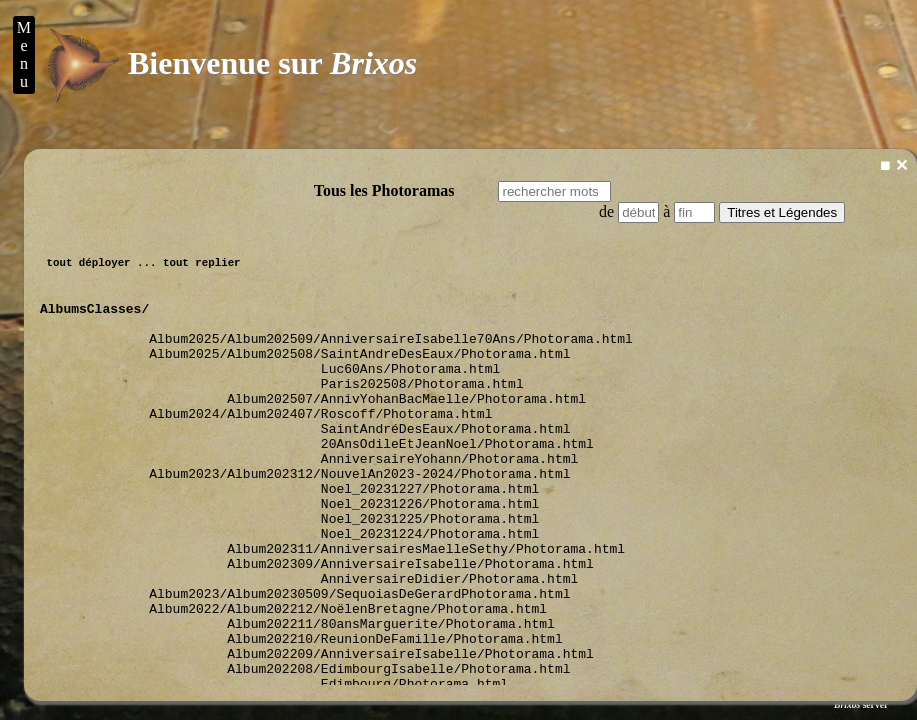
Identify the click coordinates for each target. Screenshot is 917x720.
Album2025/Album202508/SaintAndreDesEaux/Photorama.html (363, 374)
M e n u (24, 54)
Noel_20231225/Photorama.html (434, 572)
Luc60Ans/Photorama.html (414, 392)
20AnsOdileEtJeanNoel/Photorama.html (461, 482)
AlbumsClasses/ (94, 320)
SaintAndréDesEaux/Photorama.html (449, 464)
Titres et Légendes (782, 212)
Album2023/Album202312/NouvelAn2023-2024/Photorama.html (363, 518)
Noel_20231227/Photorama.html (434, 536)
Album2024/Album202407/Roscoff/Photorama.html (324, 446)
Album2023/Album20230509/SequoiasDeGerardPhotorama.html (363, 662)
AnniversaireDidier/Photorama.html (453, 644)
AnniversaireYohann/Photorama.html (453, 500)
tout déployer (88, 267)
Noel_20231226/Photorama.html (434, 554)
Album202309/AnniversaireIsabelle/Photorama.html (414, 626)
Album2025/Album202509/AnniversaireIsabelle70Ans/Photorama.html (394, 356)
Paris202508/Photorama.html (426, 410)
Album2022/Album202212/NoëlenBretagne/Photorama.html (352, 680)
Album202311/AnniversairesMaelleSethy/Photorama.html (430, 608)
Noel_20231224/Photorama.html (434, 590)
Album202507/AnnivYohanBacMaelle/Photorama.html (410, 428)
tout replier (202, 267)
